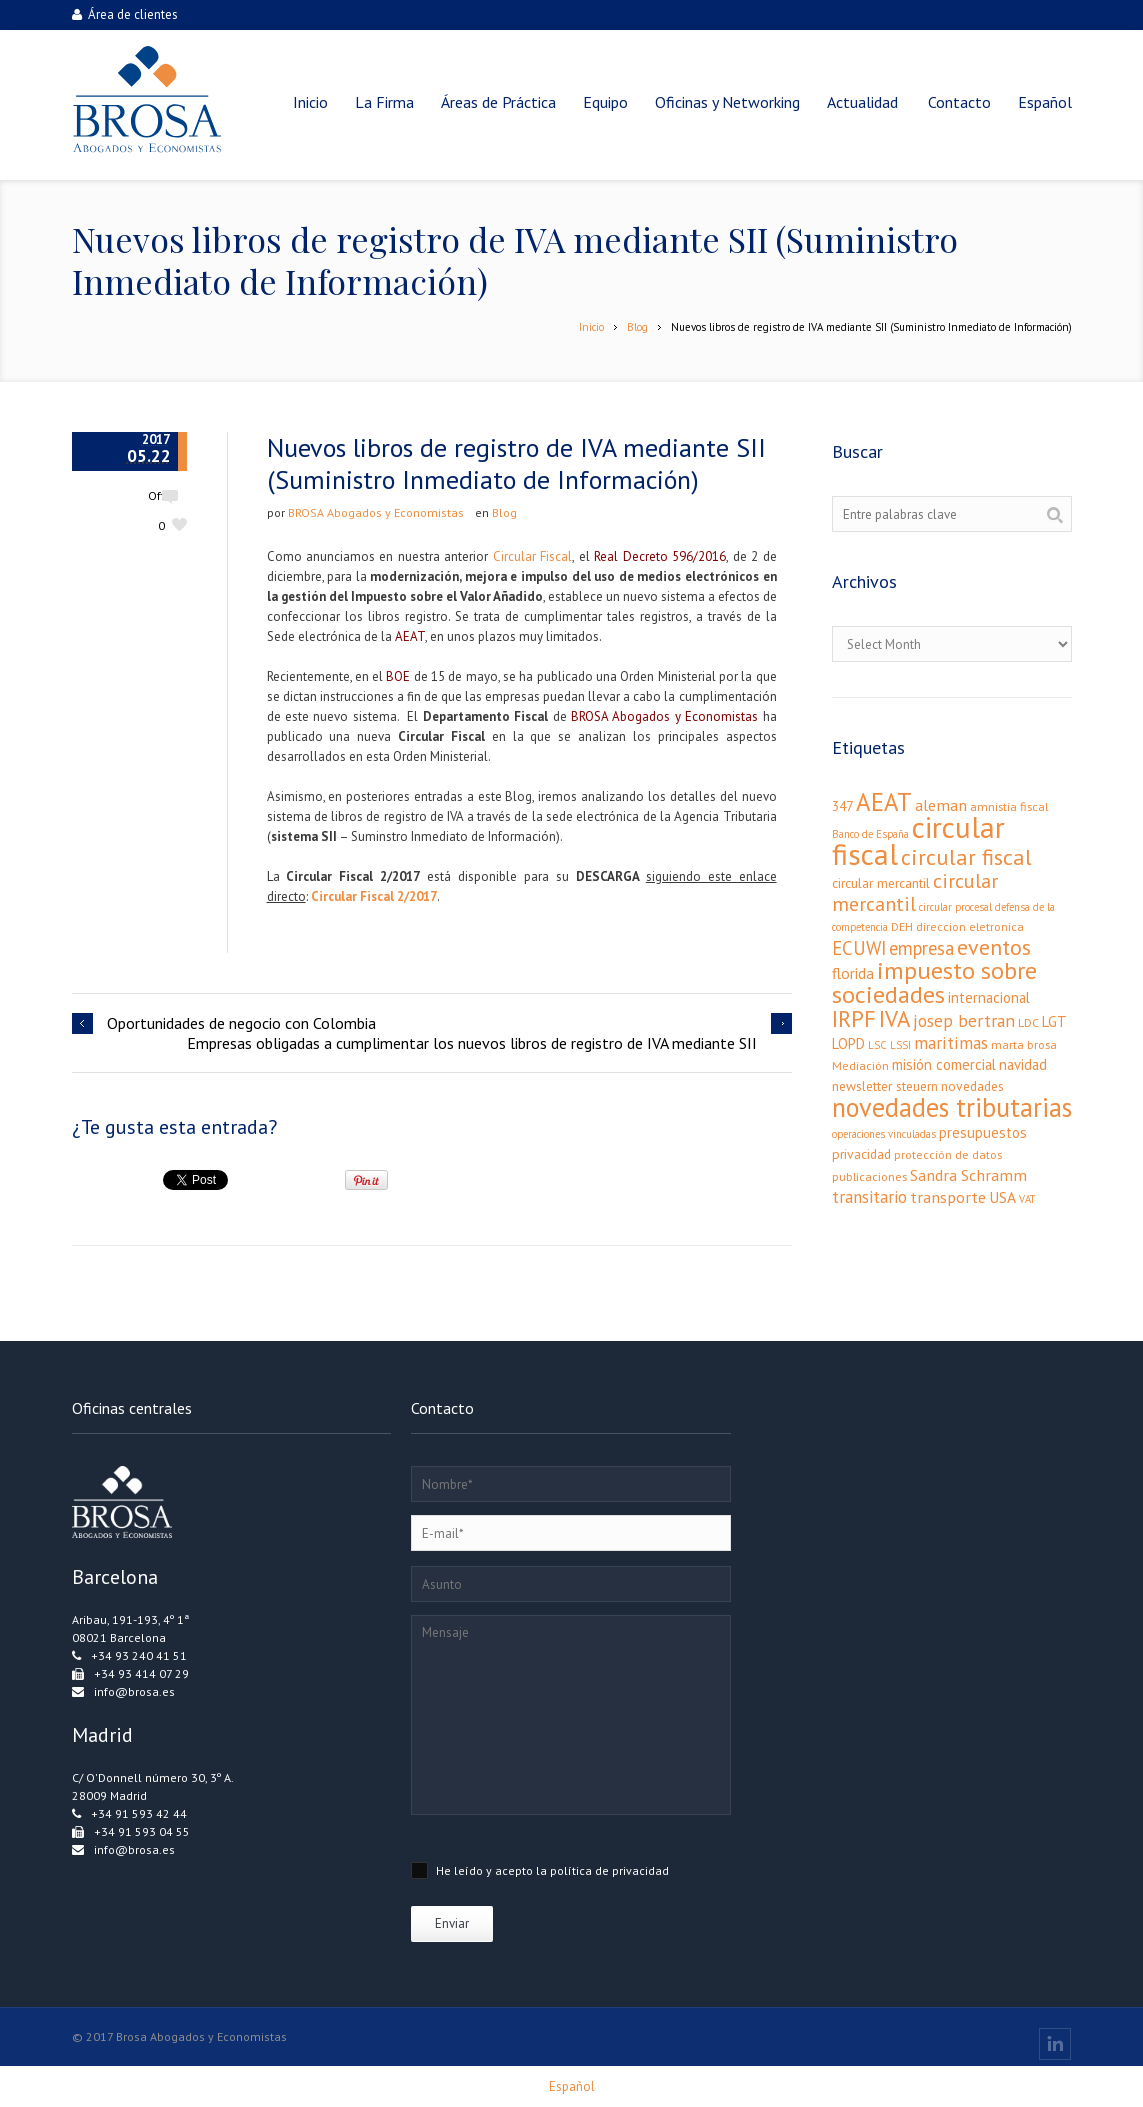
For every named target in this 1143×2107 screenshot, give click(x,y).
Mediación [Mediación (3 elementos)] (860, 1065)
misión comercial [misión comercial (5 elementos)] (944, 1064)
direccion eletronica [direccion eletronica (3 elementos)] (970, 926)
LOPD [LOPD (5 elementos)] (848, 1043)
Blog (637, 327)
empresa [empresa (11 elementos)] (921, 948)
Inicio (591, 327)
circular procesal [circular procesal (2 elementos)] (955, 907)
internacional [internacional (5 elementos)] (989, 997)
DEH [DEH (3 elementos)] (902, 926)
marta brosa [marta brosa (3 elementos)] (1024, 1044)
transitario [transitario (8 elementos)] (869, 1197)
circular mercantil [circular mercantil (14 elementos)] (915, 892)
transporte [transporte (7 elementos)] (948, 1196)
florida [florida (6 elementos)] (853, 973)
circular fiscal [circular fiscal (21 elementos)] (966, 856)
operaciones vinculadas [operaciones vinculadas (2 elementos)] (884, 1134)
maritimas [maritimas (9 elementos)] (951, 1042)
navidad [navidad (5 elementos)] (1023, 1064)
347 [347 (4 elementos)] (842, 806)
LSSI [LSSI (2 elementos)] (900, 1045)
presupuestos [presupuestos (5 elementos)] (983, 1132)
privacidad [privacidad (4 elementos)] (861, 1154)
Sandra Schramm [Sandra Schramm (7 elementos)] (968, 1174)
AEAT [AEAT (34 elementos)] (884, 802)
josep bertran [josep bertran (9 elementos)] (964, 1020)
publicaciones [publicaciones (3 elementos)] (869, 1176)
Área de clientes (125, 14)
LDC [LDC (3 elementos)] (1028, 1022)
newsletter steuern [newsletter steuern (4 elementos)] (885, 1086)
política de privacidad (609, 1870)
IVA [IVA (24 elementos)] (894, 1018)
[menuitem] (1045, 102)
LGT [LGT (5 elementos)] (1054, 1021)
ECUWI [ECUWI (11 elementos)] (859, 948)
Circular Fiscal (532, 556)
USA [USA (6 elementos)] (1002, 1197)
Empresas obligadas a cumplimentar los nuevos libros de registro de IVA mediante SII (472, 1043)
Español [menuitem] (572, 2086)
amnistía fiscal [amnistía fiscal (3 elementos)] (1009, 806)
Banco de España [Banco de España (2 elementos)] (870, 834)
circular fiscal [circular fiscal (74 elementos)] (918, 840)
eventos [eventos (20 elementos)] (994, 947)
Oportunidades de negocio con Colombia (241, 1023)
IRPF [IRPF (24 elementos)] (854, 1018)
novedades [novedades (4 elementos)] (972, 1086)
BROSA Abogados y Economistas (376, 512)
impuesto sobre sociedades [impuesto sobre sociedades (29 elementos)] (934, 982)
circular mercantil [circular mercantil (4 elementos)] (881, 883)
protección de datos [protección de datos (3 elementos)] (948, 1154)
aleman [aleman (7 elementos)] (941, 804)
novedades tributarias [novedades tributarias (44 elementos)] (952, 1107)
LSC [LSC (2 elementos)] (877, 1045)
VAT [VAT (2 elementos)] (1027, 1199)
